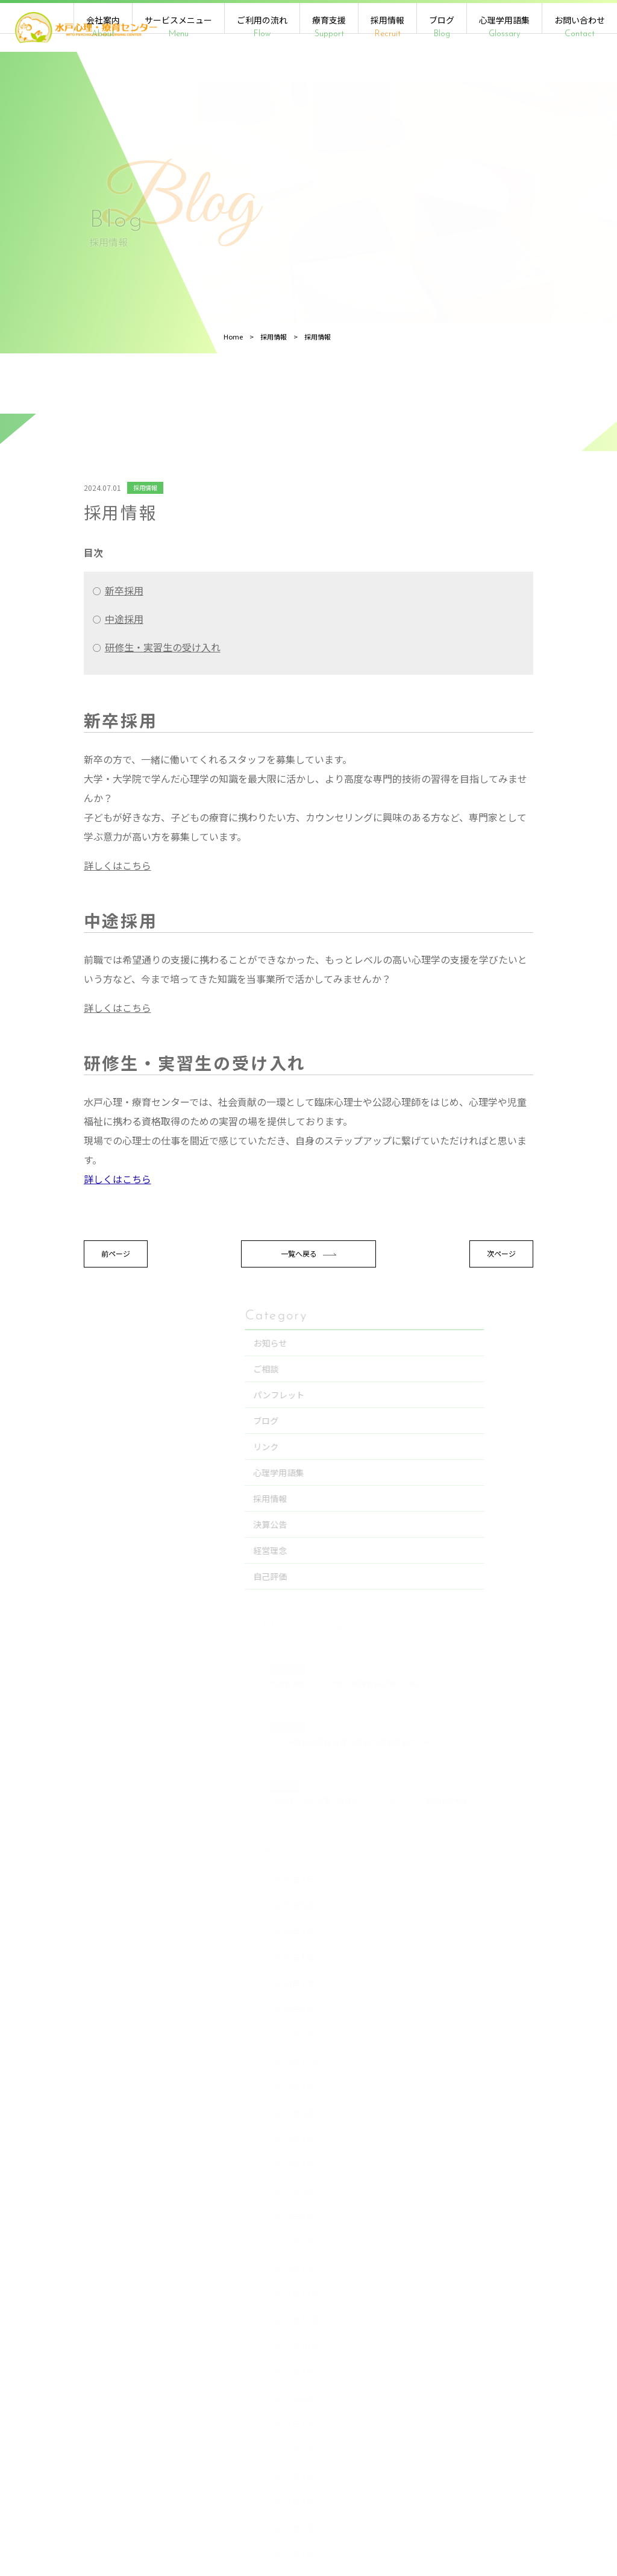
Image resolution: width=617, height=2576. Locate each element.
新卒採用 (61, 659)
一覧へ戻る (220, 1323)
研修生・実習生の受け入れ (100, 716)
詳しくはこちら (55, 934)
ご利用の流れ (262, 26)
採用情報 (387, 26)
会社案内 (103, 26)
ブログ (441, 26)
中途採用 (61, 687)
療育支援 (329, 26)
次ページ (386, 1323)
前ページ (53, 1323)
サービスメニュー (178, 26)
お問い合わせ (579, 26)
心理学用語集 (504, 26)
